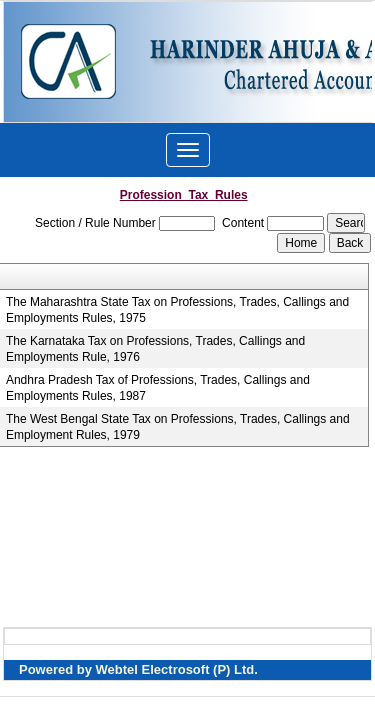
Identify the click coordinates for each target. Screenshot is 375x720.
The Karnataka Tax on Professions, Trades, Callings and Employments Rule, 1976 (155, 349)
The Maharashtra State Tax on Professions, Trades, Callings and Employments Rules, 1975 (177, 310)
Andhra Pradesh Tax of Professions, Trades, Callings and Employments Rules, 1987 (158, 388)
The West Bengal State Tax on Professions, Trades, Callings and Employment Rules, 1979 (178, 427)
